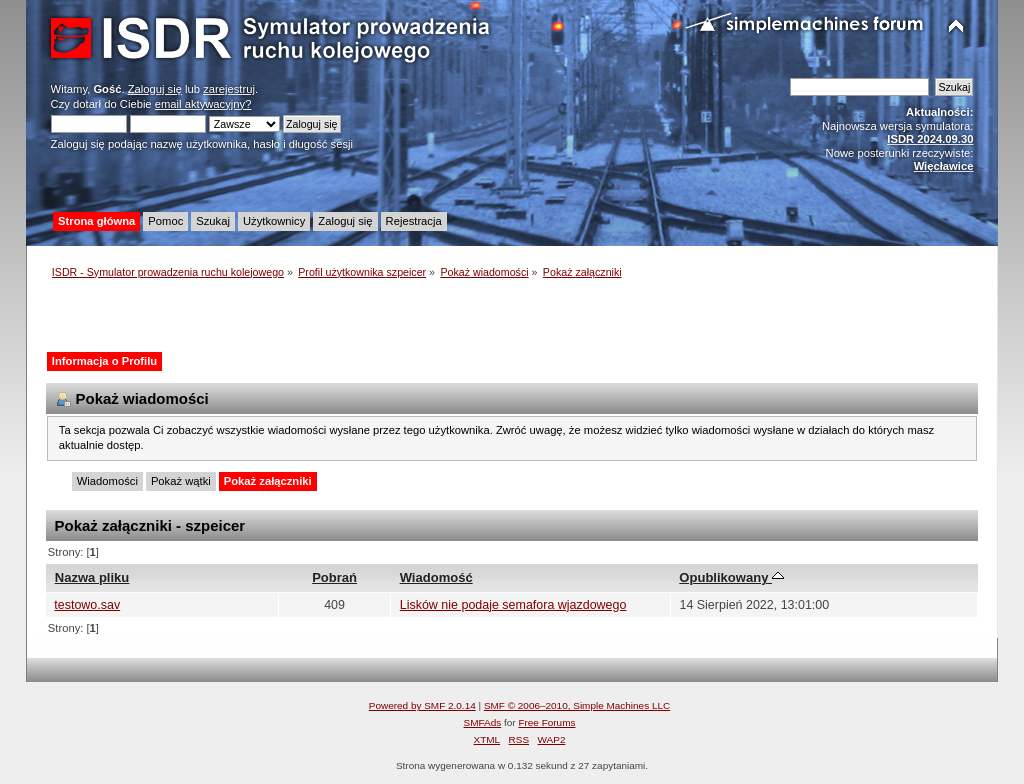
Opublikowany (731, 577)
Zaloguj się (155, 89)
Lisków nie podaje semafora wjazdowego (513, 605)
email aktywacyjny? (203, 104)
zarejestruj (229, 89)
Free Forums (546, 722)
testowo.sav (87, 605)
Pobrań (334, 577)
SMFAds (483, 722)
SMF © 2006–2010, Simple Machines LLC (577, 705)
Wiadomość (436, 577)
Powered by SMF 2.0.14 (422, 705)
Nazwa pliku (92, 577)
